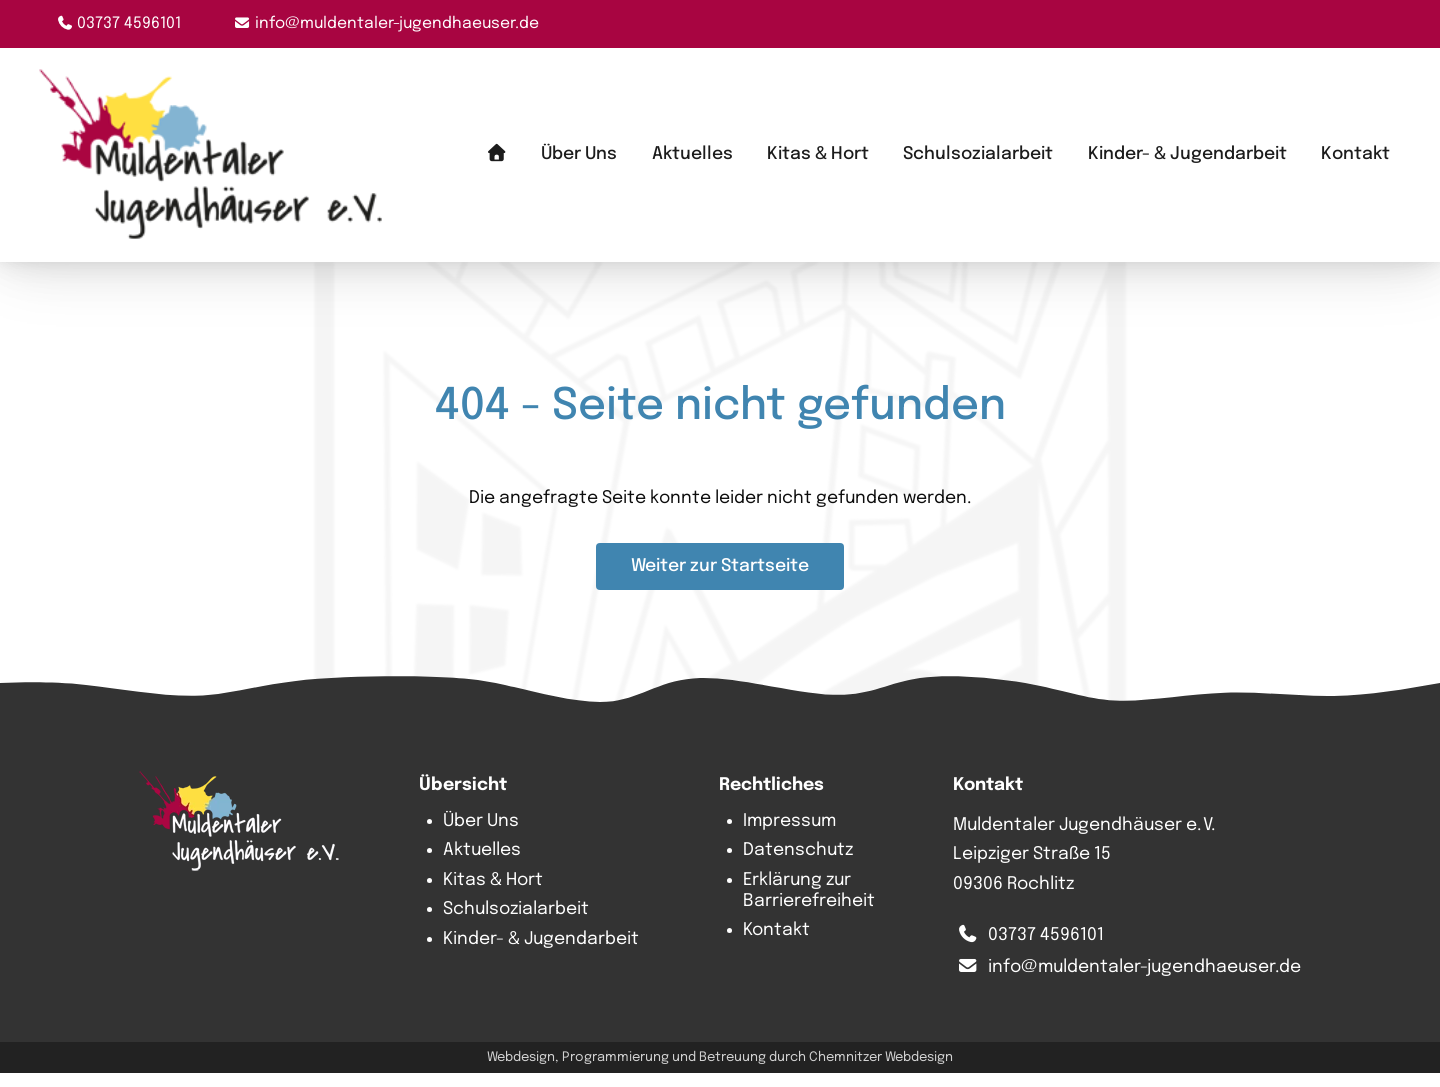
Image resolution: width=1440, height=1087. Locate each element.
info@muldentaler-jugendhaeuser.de (397, 24)
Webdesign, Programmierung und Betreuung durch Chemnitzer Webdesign (720, 1070)
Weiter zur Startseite (720, 580)
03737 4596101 (129, 24)
